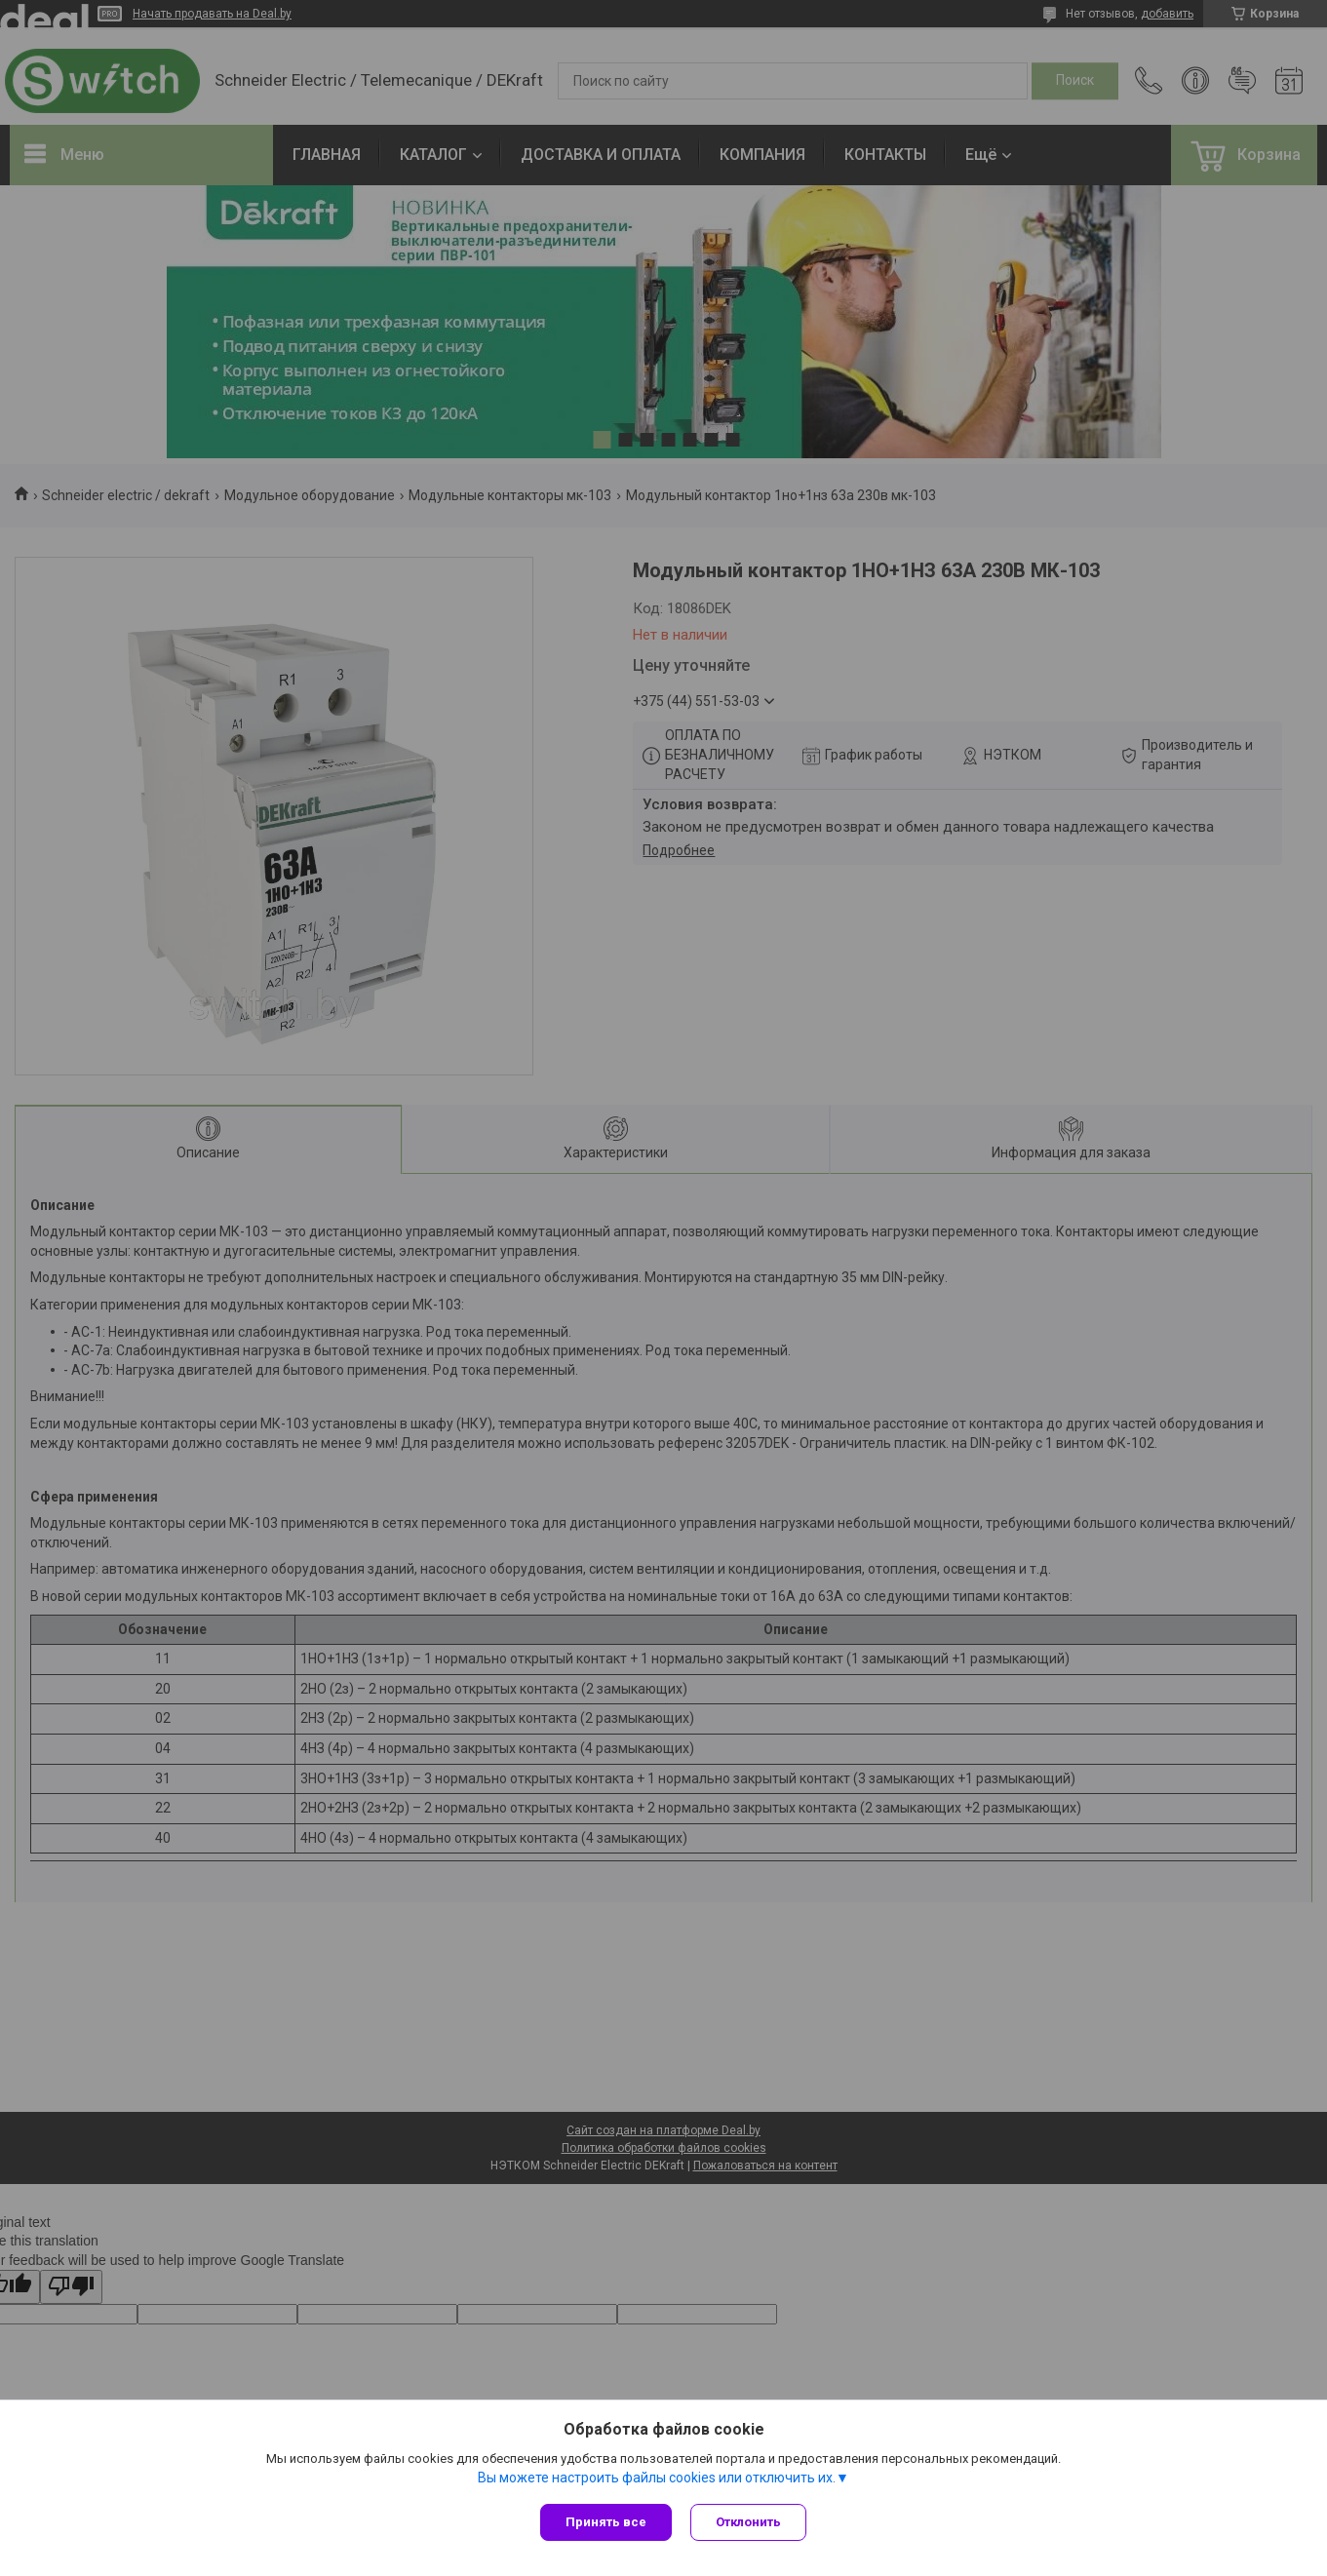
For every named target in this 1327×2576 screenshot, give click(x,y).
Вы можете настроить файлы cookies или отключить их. (657, 2477)
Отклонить (749, 2522)
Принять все (606, 2522)
